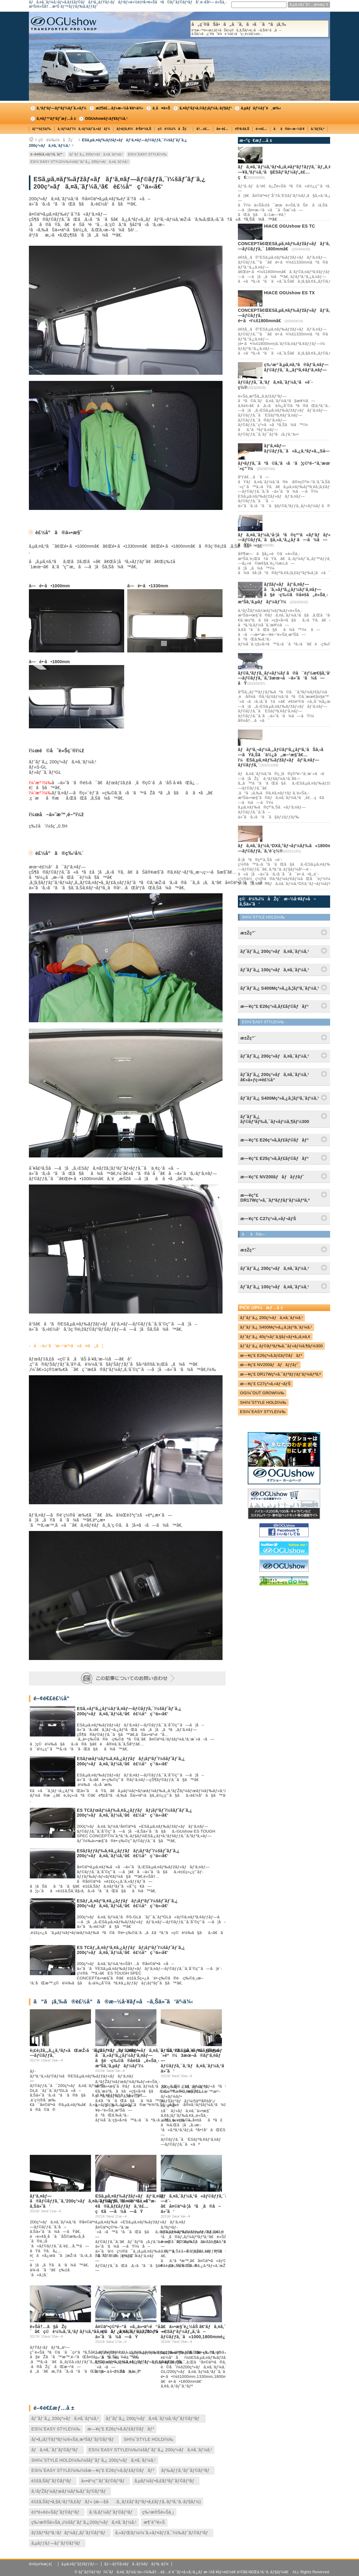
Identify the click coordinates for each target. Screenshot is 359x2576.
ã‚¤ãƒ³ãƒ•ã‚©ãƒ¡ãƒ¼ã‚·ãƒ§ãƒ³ (206, 108)
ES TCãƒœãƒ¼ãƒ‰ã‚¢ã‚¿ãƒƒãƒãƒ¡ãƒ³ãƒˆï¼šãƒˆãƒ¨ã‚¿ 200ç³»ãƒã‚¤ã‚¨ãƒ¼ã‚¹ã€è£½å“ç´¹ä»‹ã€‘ (134, 1813)
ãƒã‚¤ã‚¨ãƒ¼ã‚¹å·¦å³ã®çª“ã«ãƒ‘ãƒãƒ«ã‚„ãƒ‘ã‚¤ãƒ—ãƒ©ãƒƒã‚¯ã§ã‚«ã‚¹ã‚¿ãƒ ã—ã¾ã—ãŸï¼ (296, 540)
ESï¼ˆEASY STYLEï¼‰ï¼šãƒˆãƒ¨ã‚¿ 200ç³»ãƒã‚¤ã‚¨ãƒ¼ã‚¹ (79, 161)
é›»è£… (261, 129)
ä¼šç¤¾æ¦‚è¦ (42, 2564)
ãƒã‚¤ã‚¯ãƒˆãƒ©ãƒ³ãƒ (56, 2449)
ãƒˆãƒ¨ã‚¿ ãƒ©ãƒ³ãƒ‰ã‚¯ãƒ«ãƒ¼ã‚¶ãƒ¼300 (281, 1346)
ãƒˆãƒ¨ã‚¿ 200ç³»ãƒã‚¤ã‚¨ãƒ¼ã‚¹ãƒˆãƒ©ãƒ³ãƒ (154, 2418)
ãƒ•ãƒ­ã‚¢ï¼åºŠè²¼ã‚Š (133, 129)
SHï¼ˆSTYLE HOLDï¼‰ (148, 2439)
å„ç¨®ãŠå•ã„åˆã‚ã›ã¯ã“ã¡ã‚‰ (259, 29)
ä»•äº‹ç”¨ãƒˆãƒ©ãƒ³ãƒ (104, 2480)
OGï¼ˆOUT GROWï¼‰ (262, 1393)
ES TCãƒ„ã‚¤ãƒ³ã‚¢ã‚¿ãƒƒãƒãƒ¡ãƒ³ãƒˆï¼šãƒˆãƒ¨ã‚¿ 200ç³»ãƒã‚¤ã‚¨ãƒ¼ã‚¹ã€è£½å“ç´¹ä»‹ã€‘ (131, 1950)
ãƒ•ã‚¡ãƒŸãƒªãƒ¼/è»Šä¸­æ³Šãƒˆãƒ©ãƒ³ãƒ (73, 2439)
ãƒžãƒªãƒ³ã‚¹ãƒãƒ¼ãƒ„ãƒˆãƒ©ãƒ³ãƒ (69, 2532)
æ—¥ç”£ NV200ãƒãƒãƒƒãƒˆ (269, 1364)
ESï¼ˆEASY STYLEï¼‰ (147, 154)
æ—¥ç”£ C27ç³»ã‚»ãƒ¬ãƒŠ (265, 1383)
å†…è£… (203, 129)
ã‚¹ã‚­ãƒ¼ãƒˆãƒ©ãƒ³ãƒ (112, 2512)
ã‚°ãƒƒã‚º (318, 129)
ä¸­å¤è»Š (161, 108)
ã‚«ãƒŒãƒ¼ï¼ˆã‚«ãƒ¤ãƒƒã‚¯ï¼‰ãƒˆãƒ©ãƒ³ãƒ (163, 2532)
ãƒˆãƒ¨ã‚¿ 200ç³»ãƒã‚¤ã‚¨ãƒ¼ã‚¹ (96, 154)
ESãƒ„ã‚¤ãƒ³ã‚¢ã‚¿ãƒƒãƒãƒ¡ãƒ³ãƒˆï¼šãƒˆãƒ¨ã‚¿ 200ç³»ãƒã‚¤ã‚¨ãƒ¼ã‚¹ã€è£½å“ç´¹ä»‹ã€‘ (127, 1903)
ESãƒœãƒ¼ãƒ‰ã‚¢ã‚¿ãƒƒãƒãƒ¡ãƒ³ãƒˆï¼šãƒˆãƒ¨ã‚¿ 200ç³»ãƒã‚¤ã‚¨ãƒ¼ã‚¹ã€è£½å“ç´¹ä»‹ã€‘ (131, 1761)
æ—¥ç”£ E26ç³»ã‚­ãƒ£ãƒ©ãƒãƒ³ (120, 2428)
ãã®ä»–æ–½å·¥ (289, 129)
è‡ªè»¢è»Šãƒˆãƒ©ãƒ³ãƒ (56, 2512)
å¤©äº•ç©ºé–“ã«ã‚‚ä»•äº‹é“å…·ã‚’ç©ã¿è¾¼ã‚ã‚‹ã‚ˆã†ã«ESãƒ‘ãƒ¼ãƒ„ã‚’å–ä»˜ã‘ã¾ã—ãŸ (150, 2331)
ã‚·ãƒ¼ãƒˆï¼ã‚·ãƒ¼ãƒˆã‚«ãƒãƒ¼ (84, 129)
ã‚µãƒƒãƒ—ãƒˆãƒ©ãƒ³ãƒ (57, 2543)
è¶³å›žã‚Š (242, 129)
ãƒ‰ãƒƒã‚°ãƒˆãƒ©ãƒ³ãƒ (186, 2470)
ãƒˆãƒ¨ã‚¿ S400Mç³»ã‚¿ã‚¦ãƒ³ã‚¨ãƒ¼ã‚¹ (276, 1327)
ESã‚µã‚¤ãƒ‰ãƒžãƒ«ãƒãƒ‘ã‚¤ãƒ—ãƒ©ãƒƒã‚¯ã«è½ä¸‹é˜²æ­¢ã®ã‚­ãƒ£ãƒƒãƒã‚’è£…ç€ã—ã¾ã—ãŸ (129, 2204)
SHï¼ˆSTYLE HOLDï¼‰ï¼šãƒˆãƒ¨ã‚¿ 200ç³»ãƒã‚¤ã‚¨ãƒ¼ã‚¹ (93, 2460)
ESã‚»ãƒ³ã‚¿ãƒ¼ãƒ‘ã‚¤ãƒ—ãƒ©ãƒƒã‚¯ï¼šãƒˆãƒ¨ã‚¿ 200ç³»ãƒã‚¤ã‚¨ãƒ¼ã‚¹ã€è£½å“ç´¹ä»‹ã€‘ (129, 1711)
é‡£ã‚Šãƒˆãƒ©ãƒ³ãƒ (52, 2480)
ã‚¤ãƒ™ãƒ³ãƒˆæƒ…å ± (56, 118)
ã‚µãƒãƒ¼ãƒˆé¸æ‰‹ (261, 108)
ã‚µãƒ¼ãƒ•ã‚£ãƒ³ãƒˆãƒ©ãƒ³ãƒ (166, 2480)
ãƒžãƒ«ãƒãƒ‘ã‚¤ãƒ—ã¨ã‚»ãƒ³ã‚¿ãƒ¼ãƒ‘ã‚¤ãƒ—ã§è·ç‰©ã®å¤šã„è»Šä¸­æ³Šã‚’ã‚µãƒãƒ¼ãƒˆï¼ (127, 2058)
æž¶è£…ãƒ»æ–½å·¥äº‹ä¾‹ (119, 108)
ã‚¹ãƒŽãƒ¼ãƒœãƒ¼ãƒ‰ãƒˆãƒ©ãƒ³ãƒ (69, 2491)
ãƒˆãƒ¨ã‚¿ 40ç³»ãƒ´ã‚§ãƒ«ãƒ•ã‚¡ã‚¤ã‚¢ (275, 1336)
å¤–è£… (222, 129)
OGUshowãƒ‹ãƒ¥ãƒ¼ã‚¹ (106, 118)
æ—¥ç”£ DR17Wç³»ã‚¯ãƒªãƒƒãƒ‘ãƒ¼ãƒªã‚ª (280, 1374)
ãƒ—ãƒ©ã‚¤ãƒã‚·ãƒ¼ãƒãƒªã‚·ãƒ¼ (136, 2564)
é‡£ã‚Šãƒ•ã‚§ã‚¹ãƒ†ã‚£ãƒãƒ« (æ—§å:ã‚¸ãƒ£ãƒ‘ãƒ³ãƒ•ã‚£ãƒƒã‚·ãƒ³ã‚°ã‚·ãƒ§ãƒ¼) (116, 2501)
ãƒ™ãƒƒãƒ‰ (41, 129)
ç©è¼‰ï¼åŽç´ (174, 129)
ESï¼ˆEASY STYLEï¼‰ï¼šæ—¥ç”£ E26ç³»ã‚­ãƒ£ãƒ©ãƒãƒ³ (92, 2470)
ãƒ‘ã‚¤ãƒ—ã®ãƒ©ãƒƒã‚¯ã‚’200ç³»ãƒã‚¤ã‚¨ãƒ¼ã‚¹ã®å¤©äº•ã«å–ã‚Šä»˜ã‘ (92, 2201)
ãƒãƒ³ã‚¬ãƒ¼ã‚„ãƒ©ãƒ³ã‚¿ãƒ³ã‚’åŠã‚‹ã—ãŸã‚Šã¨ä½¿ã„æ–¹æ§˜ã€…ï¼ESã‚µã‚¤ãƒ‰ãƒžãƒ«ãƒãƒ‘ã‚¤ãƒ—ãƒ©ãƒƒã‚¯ (282, 757)
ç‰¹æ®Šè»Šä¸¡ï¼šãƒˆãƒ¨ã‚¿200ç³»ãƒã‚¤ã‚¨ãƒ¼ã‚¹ (83, 2522)
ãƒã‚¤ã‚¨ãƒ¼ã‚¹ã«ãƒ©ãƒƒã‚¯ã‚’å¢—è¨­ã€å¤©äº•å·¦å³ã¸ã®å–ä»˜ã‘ (198, 2204)
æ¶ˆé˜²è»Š (154, 2522)
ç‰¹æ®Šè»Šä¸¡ (158, 2512)
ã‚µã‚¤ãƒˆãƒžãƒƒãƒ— (79, 2564)
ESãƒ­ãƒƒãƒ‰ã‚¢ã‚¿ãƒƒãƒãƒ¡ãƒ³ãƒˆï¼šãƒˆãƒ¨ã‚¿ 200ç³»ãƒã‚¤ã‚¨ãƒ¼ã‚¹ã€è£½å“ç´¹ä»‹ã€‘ (128, 1853)
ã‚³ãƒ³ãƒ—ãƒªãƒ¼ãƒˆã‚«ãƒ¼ (61, 108)
